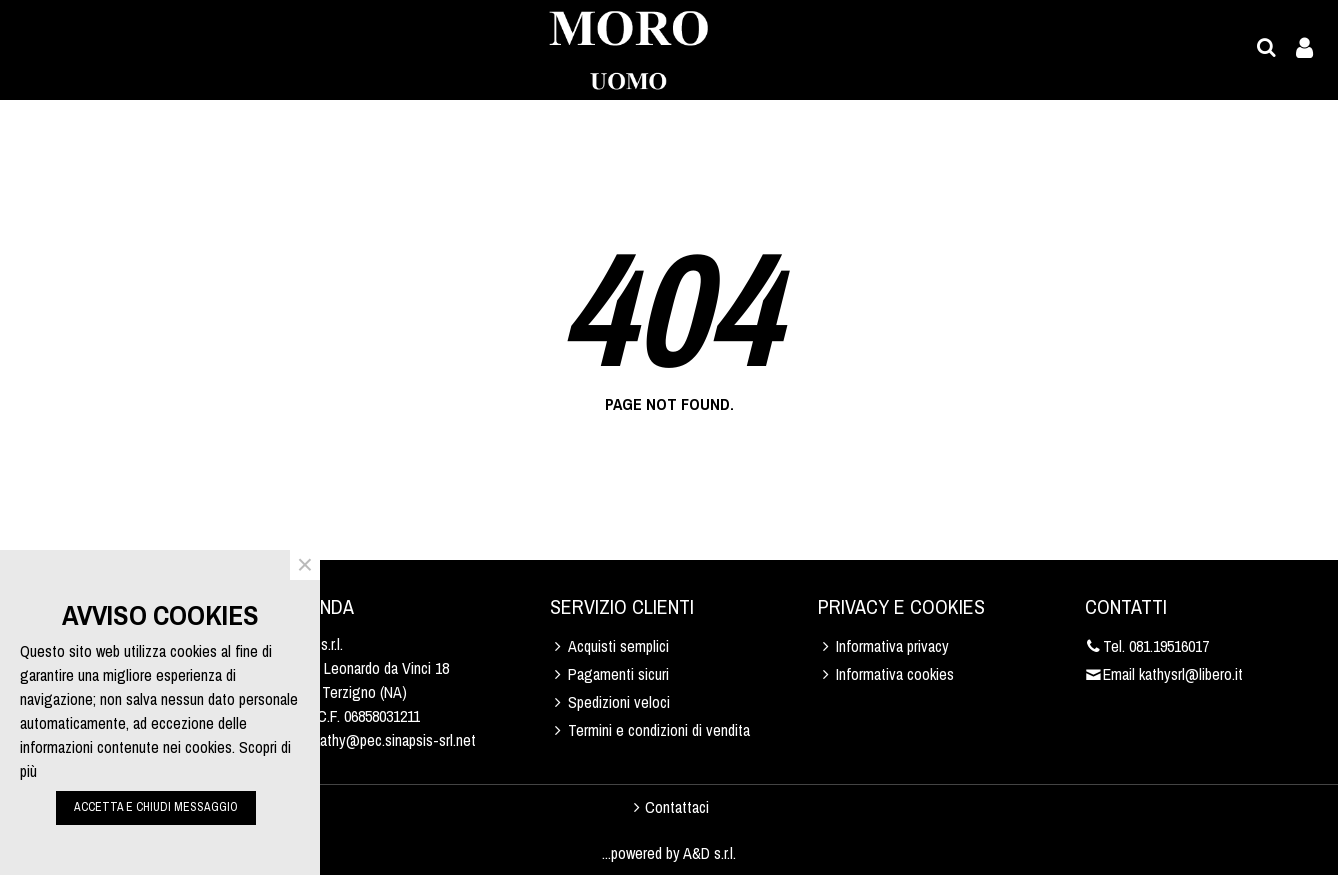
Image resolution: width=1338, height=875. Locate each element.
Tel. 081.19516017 (1147, 646)
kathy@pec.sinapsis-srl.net (395, 740)
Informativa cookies (886, 674)
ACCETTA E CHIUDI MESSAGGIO (156, 807)
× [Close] (305, 565)
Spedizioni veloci (610, 702)
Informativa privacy (883, 646)
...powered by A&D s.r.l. (669, 853)
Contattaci (669, 807)
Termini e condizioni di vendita (650, 730)
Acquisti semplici (609, 646)
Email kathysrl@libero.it (1164, 674)
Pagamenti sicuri (609, 674)
